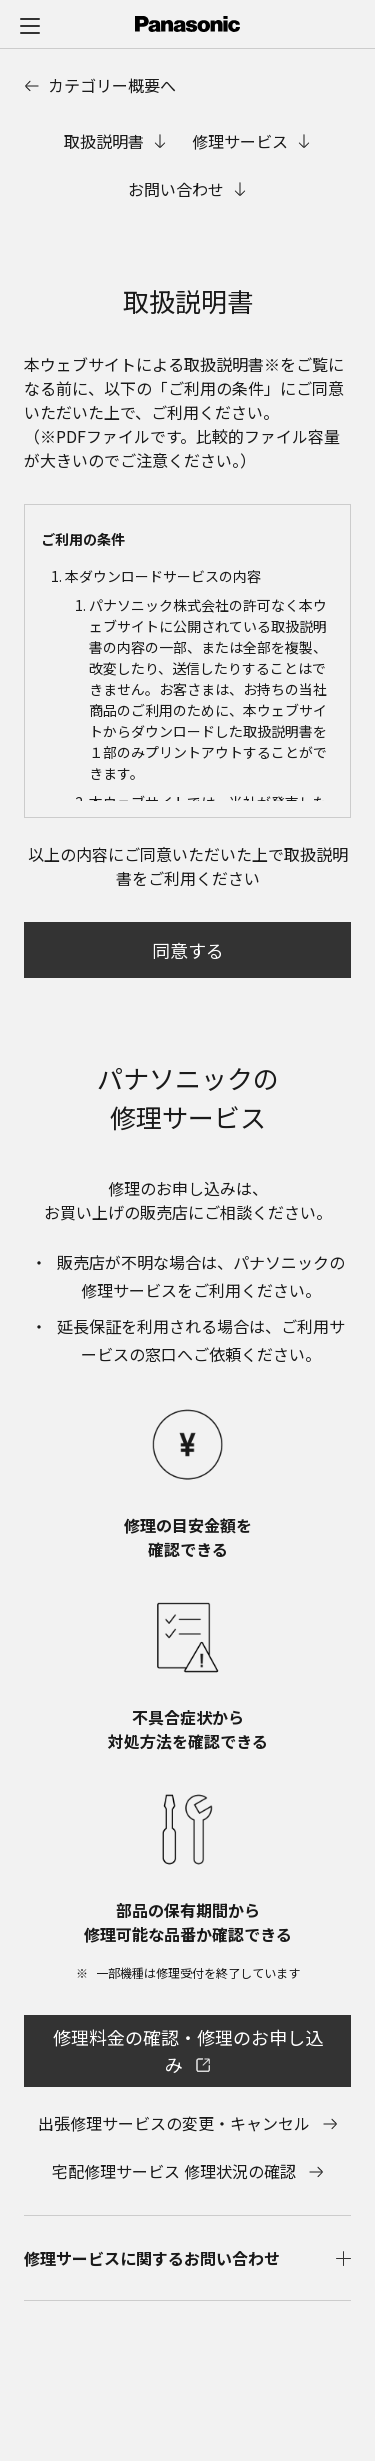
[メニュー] (30, 25)
